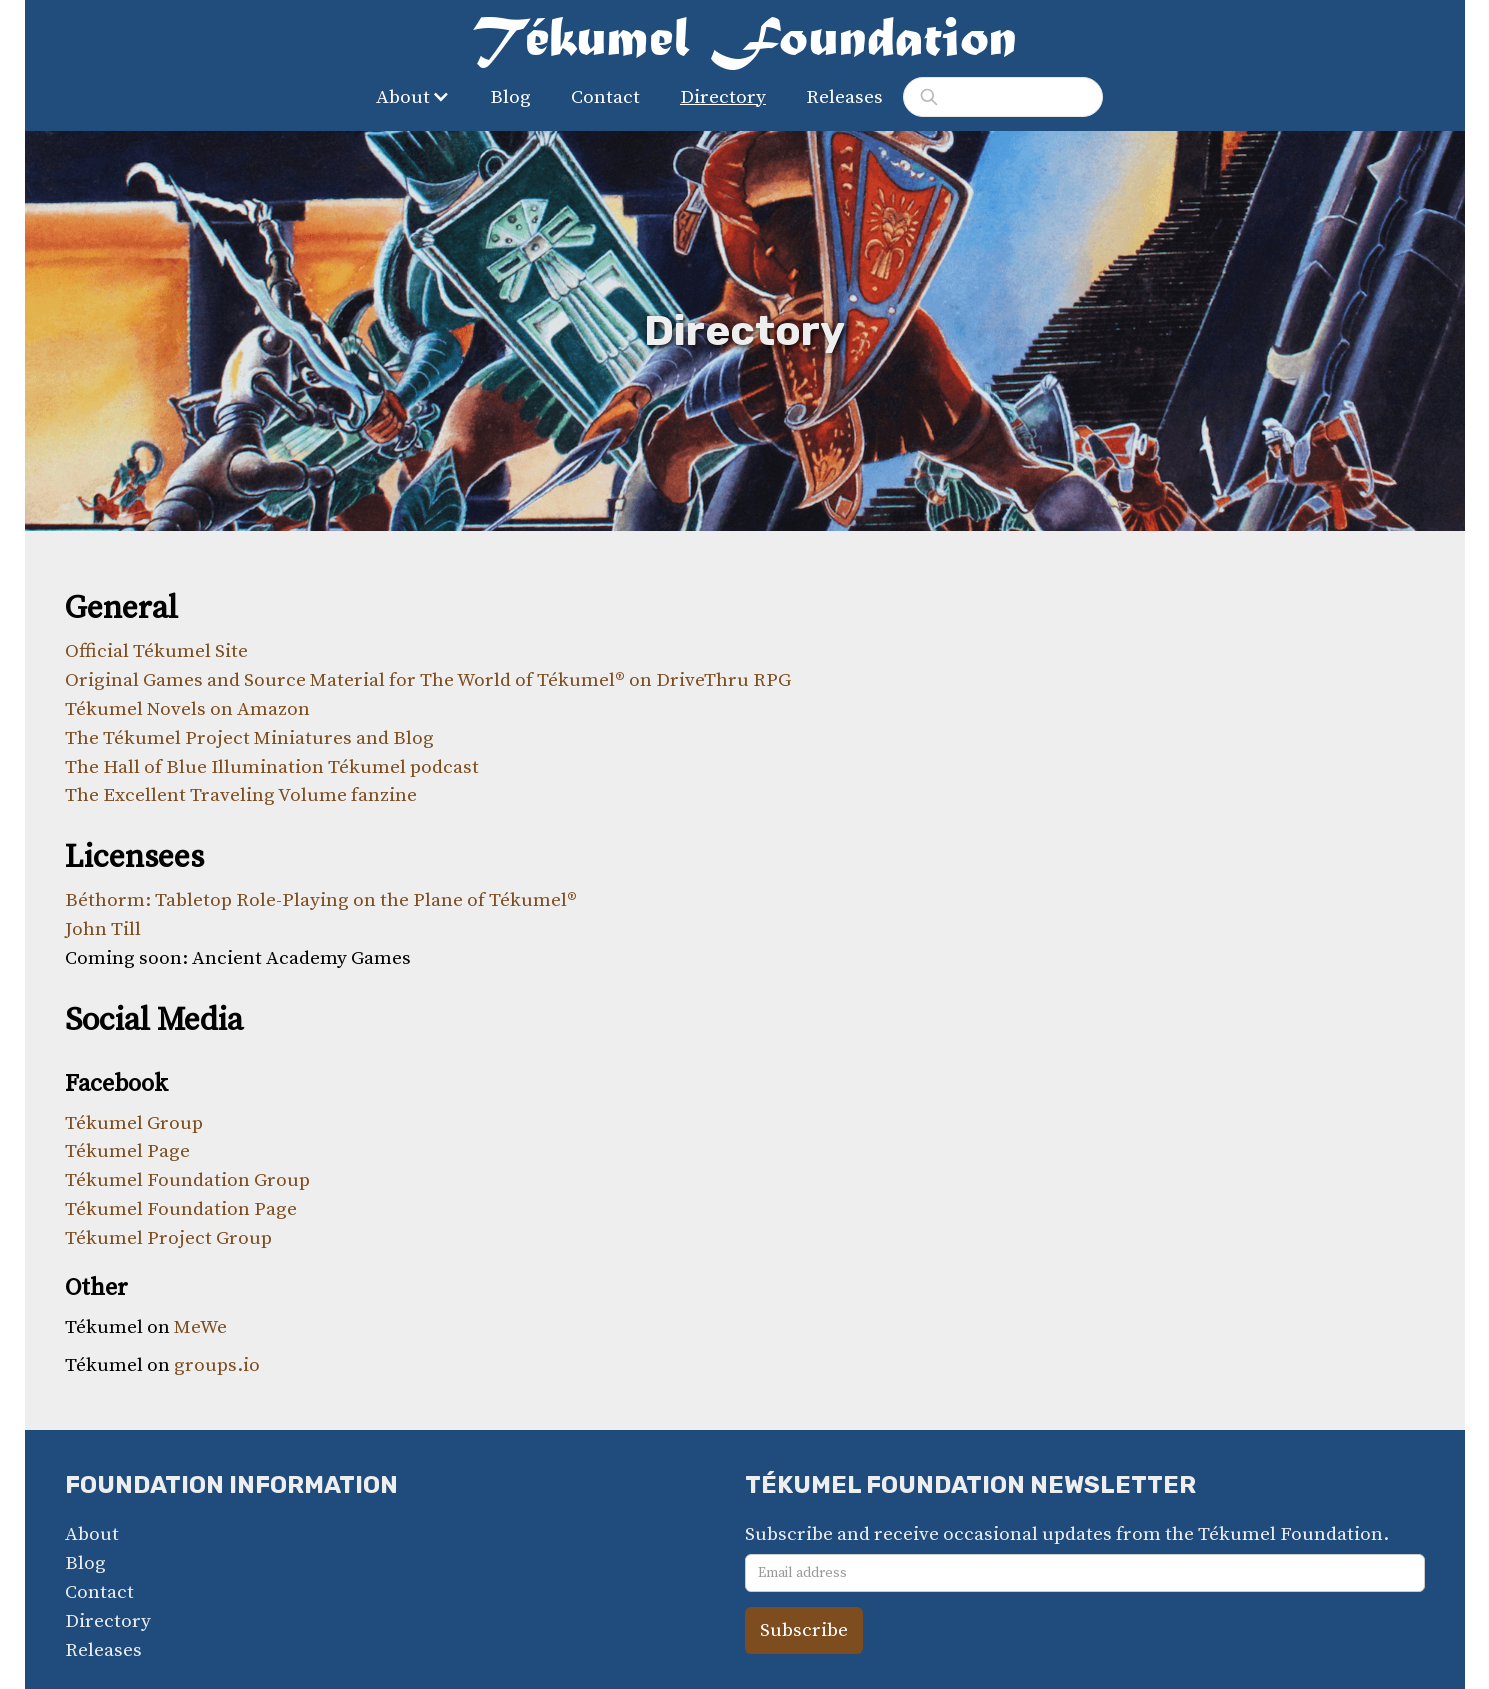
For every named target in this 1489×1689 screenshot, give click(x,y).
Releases (844, 97)
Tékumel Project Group (168, 1238)
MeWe (200, 1327)
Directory (723, 97)
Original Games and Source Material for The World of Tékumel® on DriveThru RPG (428, 680)
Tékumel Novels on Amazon (187, 709)
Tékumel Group (134, 1123)
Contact (605, 97)
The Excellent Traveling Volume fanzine (241, 795)
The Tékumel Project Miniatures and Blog (249, 738)
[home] (745, 44)
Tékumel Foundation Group (187, 1180)
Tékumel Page (127, 1151)
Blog (510, 97)
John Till (103, 929)
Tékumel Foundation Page (181, 1209)
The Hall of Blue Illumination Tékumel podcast (272, 767)
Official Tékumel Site (156, 651)
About (92, 1534)
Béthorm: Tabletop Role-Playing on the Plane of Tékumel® (321, 900)
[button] (418, 97)
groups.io (217, 1365)
